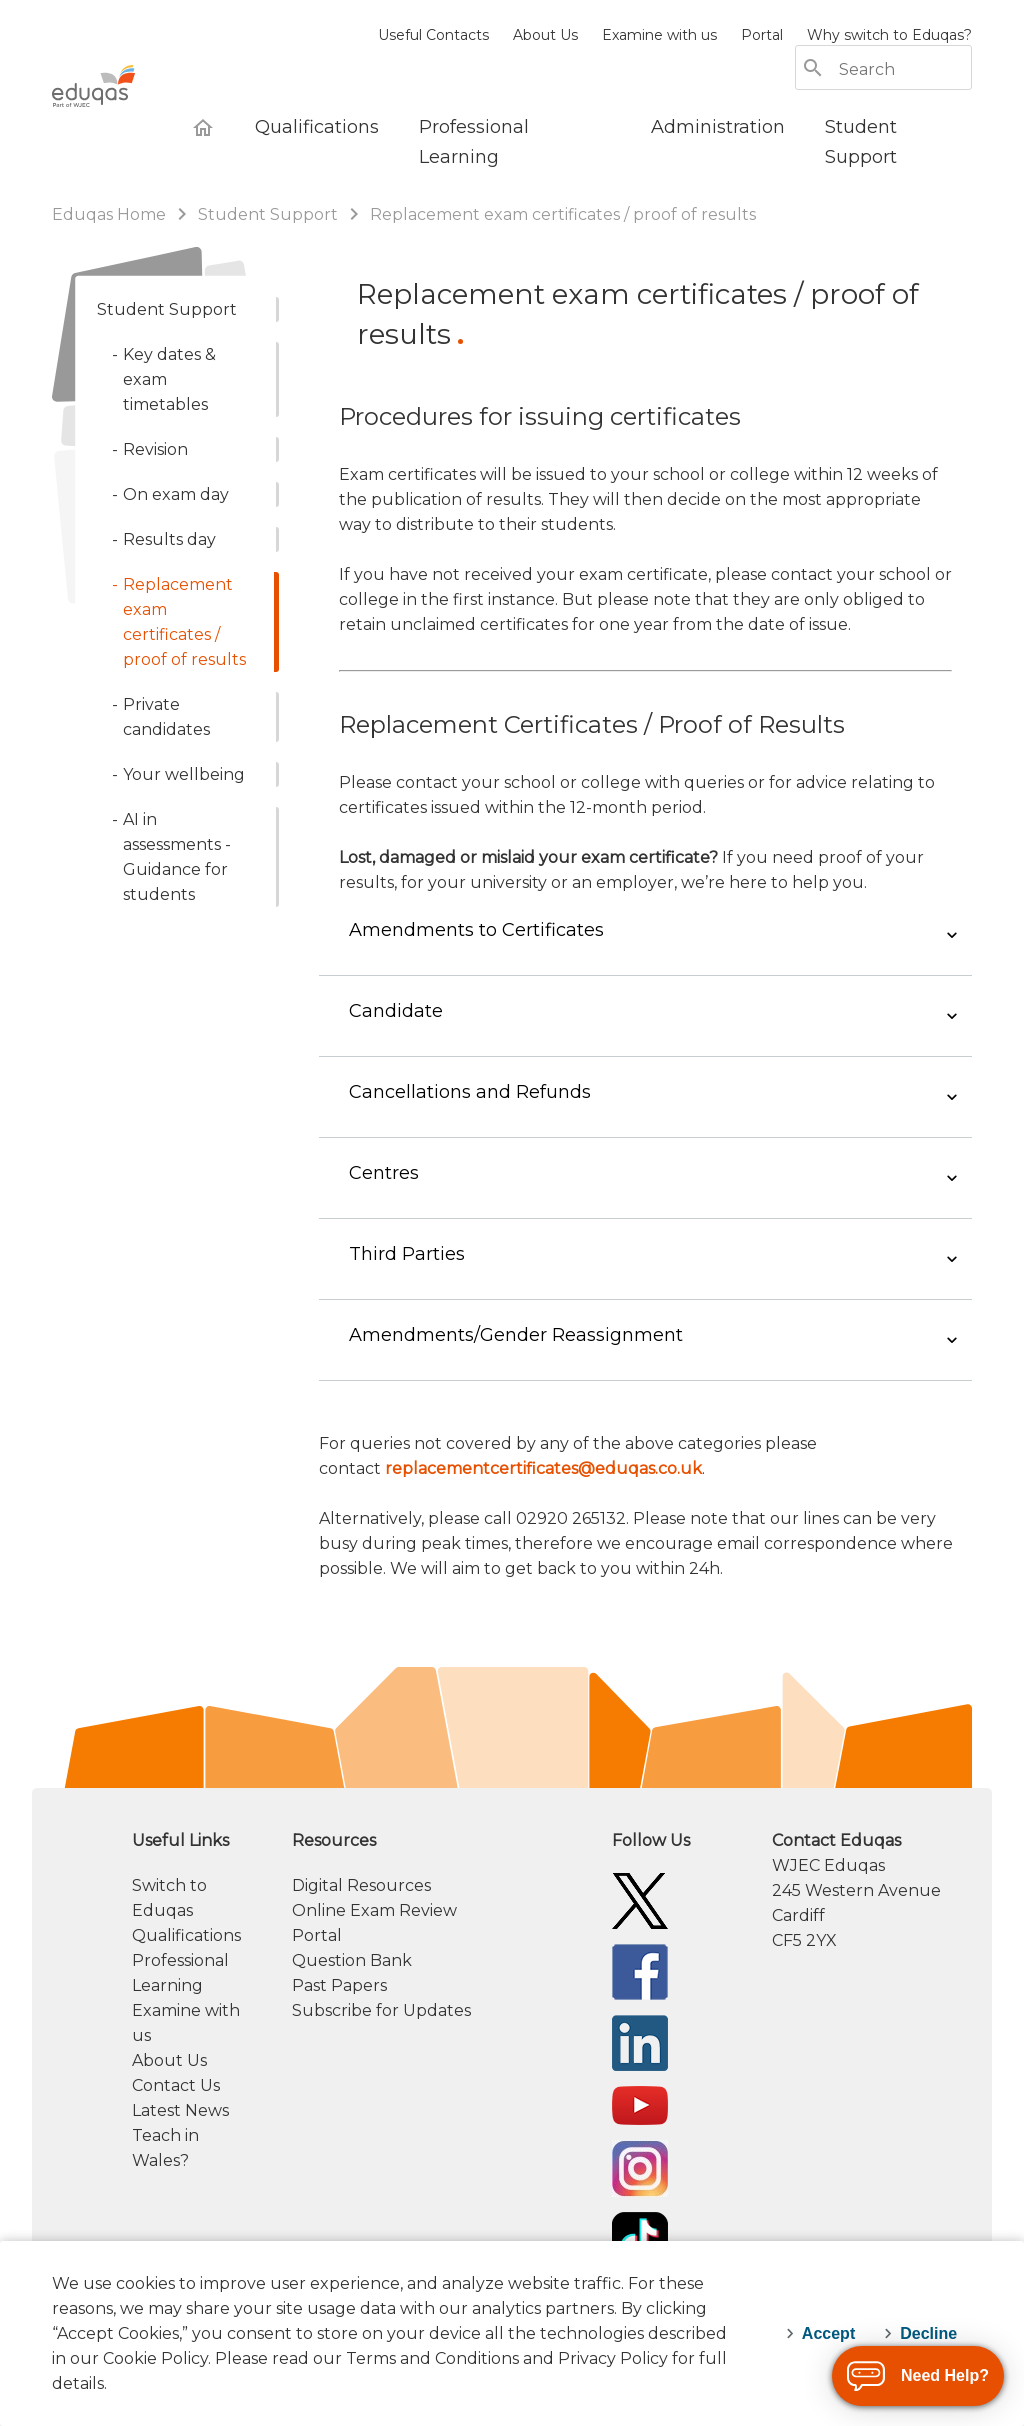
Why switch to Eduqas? (889, 35)
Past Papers (339, 2048)
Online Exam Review (374, 1973)
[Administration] (718, 127)
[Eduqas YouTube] (640, 2167)
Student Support (268, 214)
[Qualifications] (317, 127)
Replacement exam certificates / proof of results (563, 214)
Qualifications (186, 1998)
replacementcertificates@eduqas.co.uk (543, 1531)
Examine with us (659, 35)
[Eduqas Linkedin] (640, 2104)
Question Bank (352, 2023)
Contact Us (176, 2148)
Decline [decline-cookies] (928, 2333)
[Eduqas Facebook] (640, 2033)
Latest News (180, 2173)
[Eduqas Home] (203, 127)
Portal (762, 35)
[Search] (904, 69)
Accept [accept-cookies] (828, 2333)
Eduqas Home (111, 214)
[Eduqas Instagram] (640, 2230)
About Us (545, 35)
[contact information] (872, 1953)
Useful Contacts (433, 35)
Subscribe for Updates (381, 2073)
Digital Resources (361, 1948)
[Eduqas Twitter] (640, 1962)
